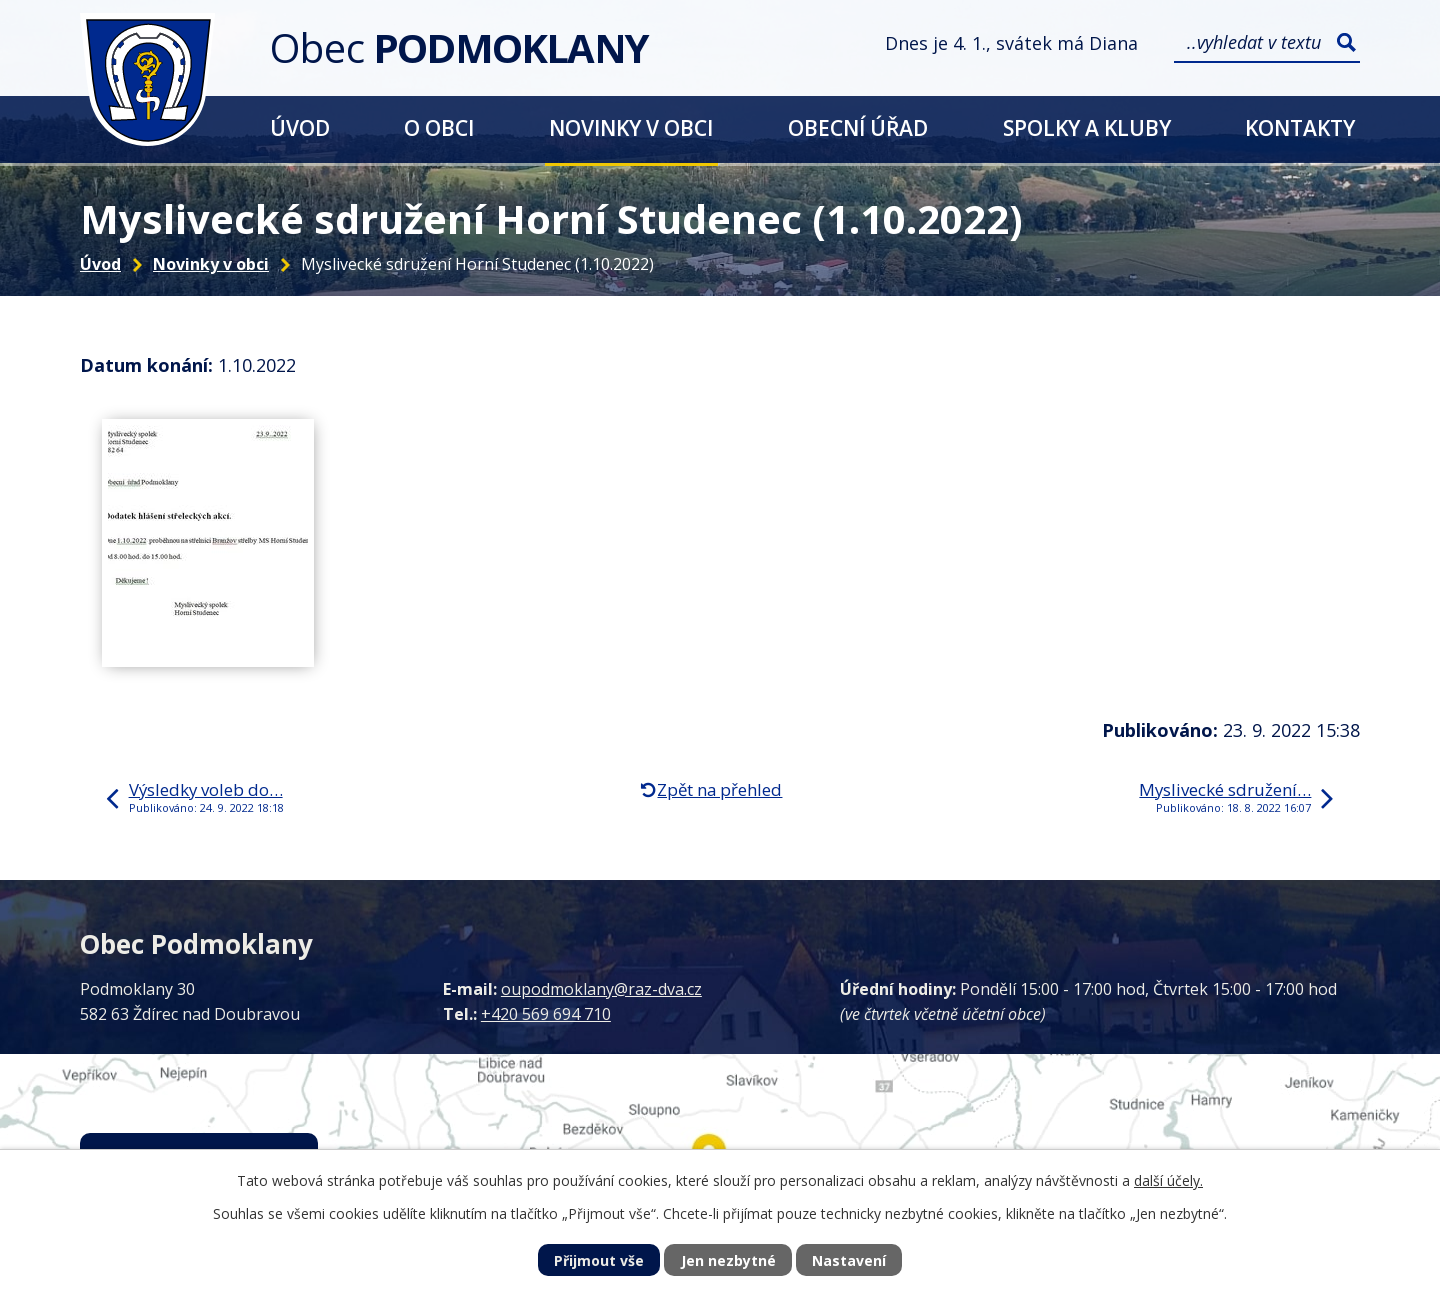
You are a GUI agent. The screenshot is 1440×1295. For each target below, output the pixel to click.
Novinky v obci (631, 127)
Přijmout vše (599, 1260)
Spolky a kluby (1087, 127)
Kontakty (1300, 127)
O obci (439, 127)
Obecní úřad (858, 127)
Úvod (300, 127)
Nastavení (849, 1260)
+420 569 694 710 (546, 1014)
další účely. (1168, 1180)
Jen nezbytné (728, 1260)
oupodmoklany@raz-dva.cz (601, 989)
